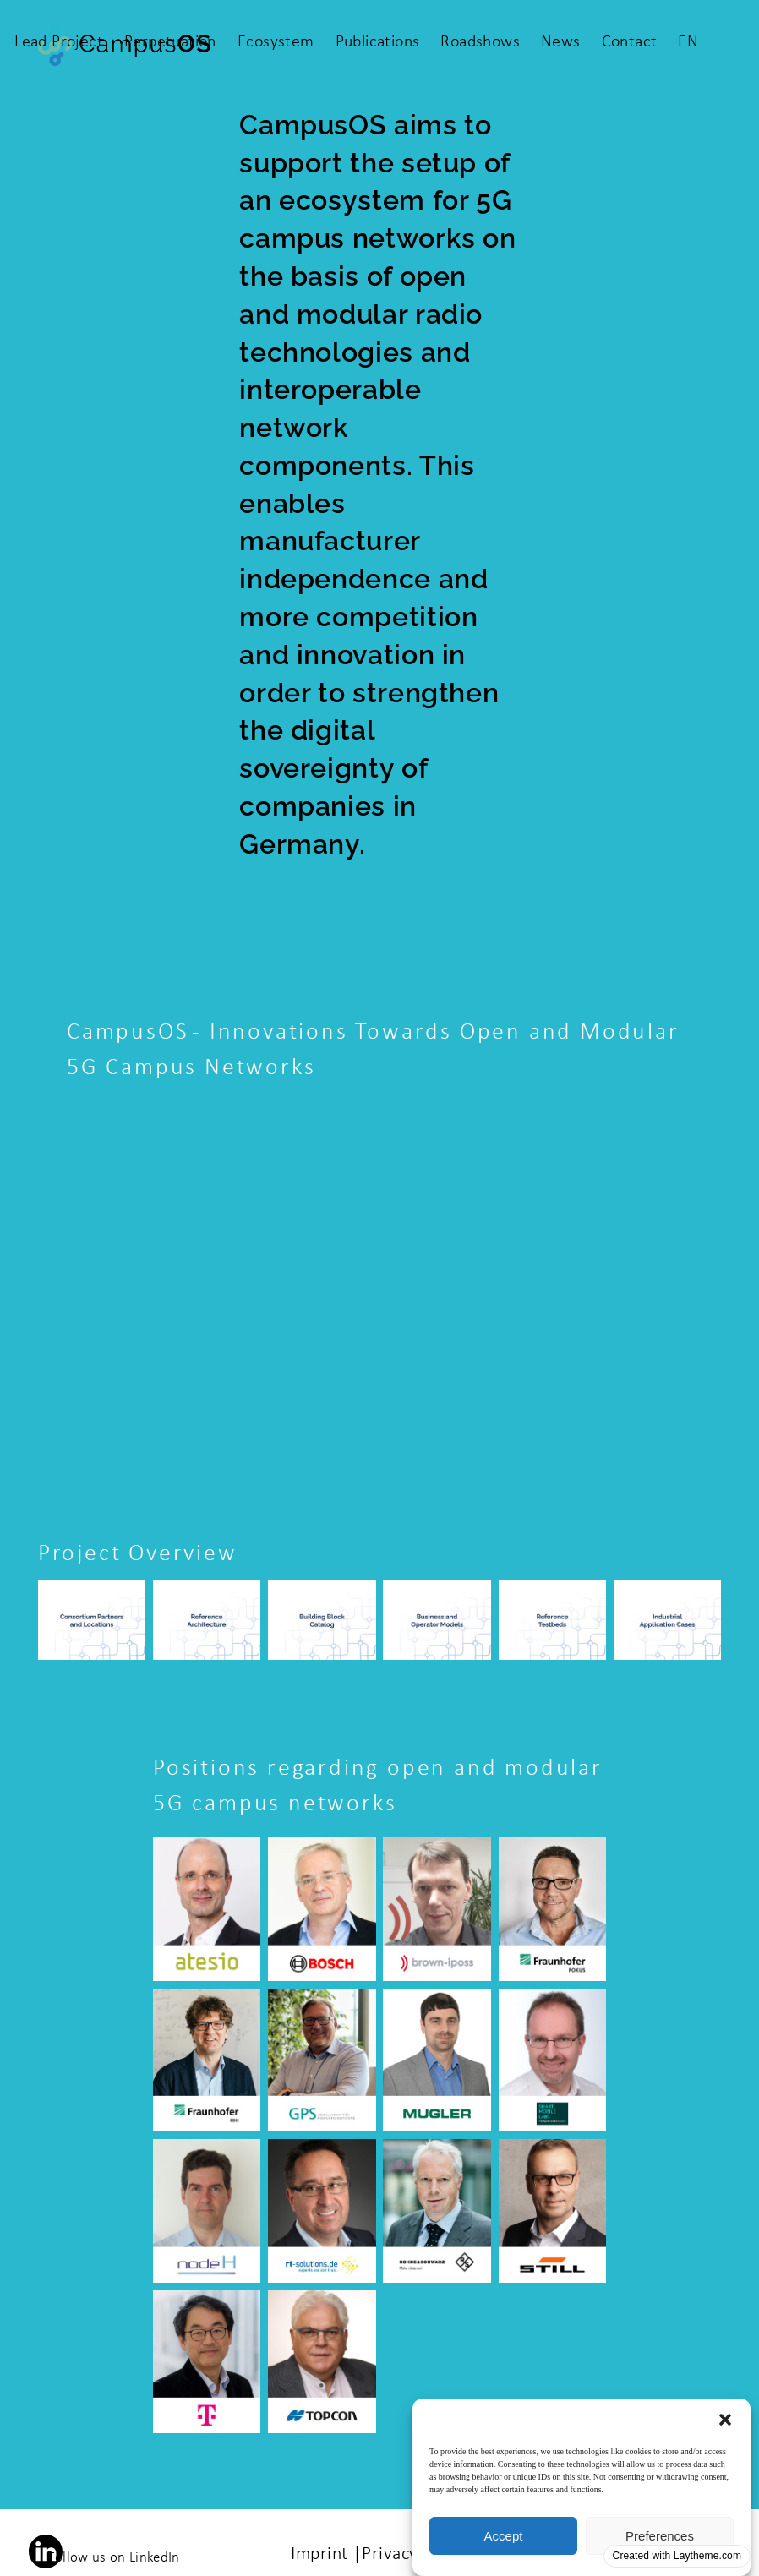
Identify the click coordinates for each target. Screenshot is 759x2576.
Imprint (319, 2554)
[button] (725, 2419)
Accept (503, 2536)
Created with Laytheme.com (677, 2556)
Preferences (659, 2536)
